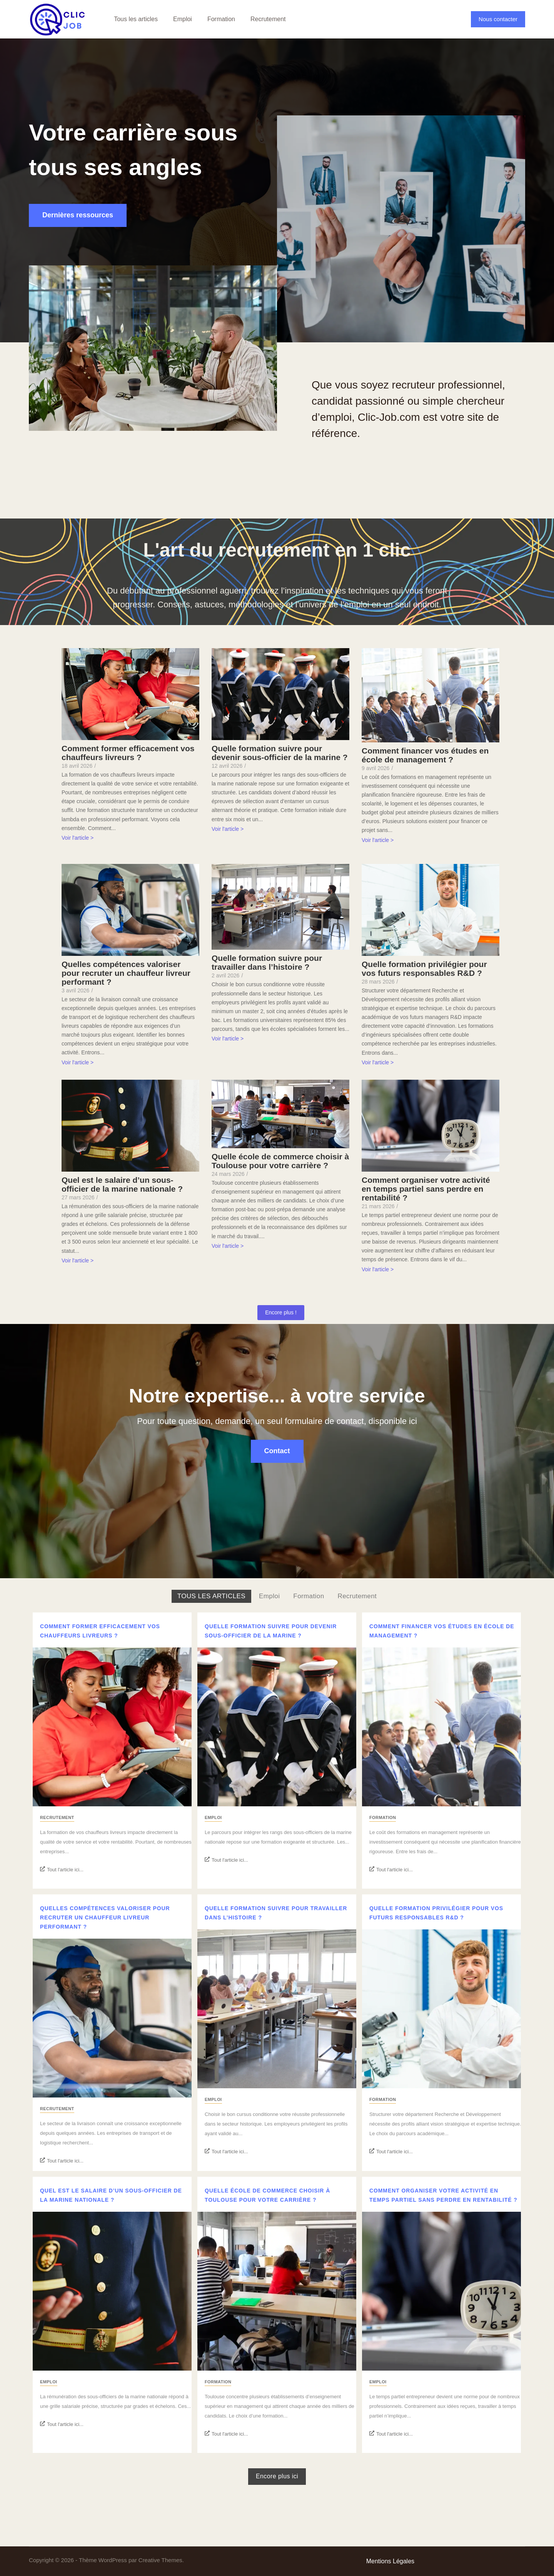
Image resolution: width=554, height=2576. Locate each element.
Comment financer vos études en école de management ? (425, 755)
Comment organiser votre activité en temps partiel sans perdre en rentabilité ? (426, 1188)
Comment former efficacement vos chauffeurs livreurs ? (128, 753)
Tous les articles (136, 19)
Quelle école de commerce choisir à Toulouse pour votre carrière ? (280, 1161)
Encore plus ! (281, 1312)
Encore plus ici (277, 2476)
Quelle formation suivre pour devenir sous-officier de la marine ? (280, 753)
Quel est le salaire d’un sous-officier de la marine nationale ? (122, 1184)
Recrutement (268, 19)
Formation (221, 19)
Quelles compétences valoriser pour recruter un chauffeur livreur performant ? (126, 973)
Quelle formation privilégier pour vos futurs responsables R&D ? (424, 968)
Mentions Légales (390, 2561)
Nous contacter (498, 19)
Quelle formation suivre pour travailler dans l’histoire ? (267, 962)
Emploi (182, 19)
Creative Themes (160, 2560)
